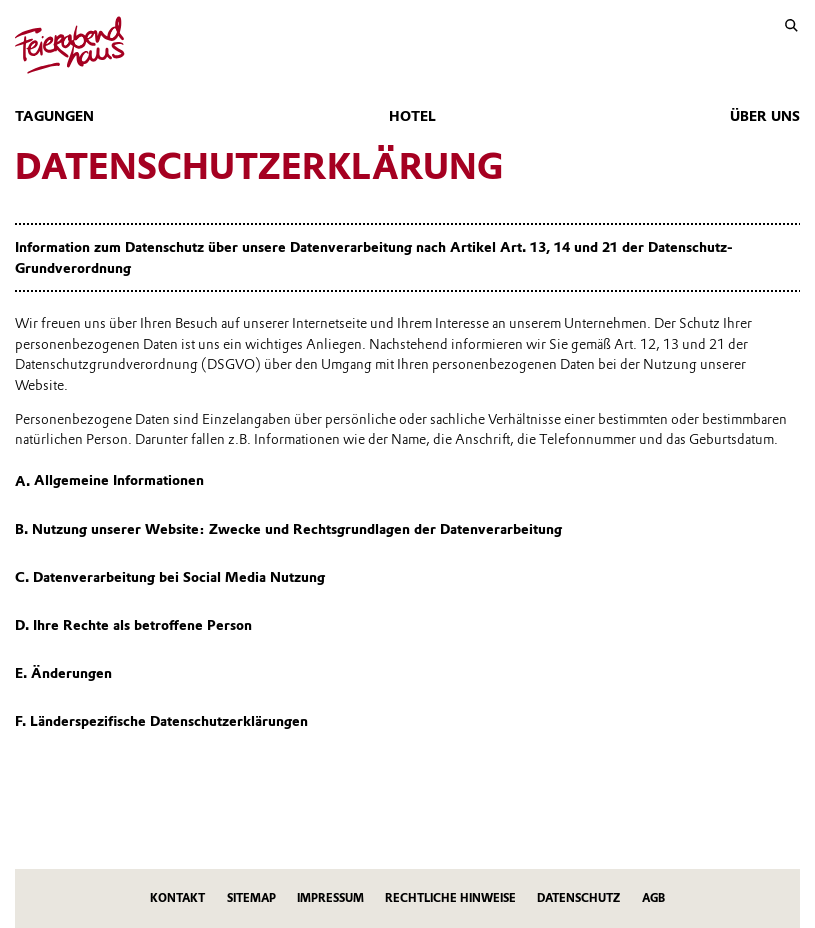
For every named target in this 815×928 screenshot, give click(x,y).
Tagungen (54, 116)
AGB (653, 898)
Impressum (330, 898)
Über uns (765, 116)
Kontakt (177, 898)
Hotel (412, 116)
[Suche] (791, 25)
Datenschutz (578, 898)
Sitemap (251, 898)
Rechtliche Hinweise (450, 898)
